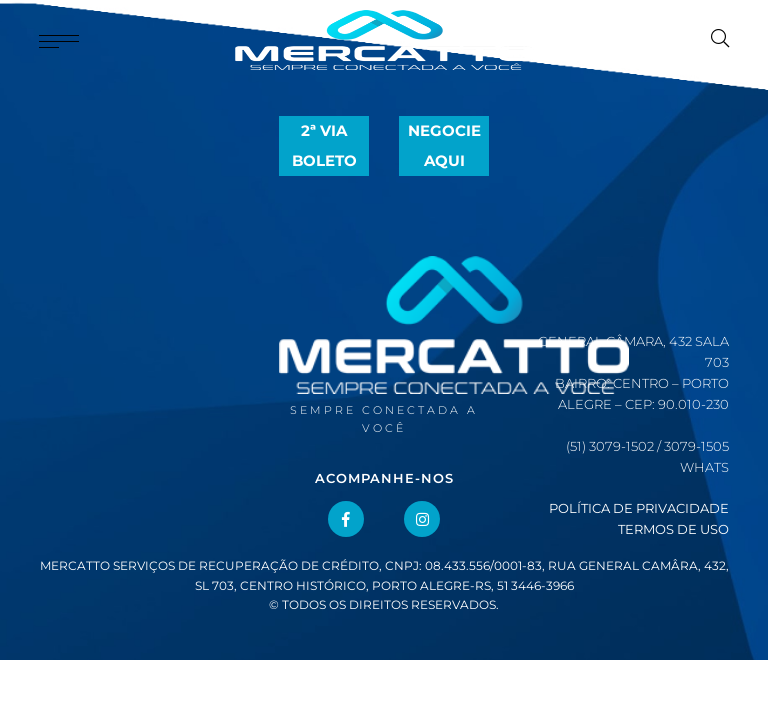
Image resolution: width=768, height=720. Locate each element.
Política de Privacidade (639, 508)
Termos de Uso (673, 529)
